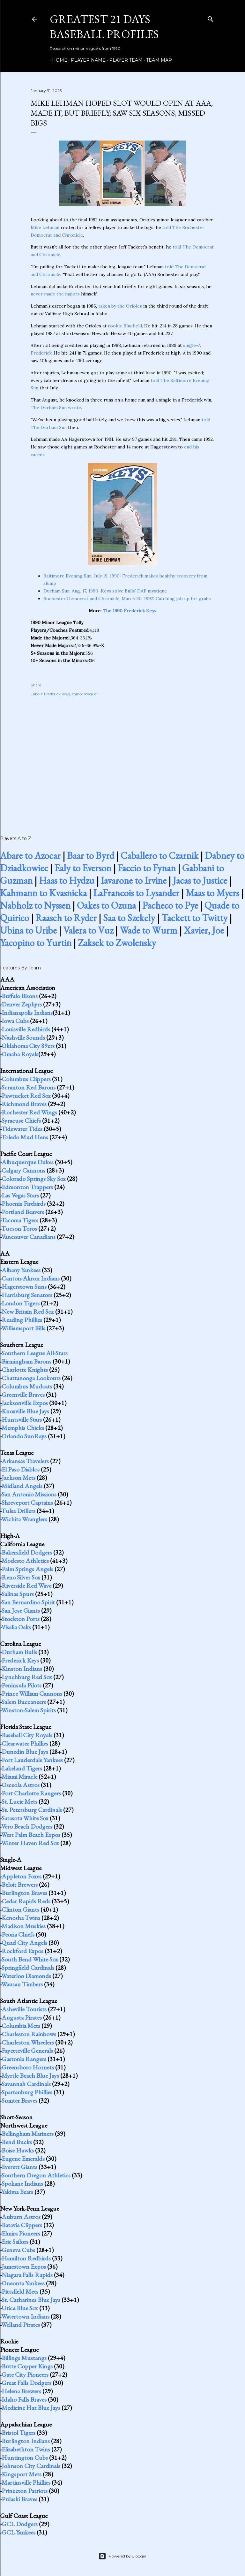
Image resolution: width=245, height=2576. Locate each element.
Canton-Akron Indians (31, 1278)
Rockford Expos (22, 1951)
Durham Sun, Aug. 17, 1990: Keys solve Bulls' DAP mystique (105, 591)
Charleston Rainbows (29, 2034)
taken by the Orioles (120, 306)
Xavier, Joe (204, 930)
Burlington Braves (24, 1893)
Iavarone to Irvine (134, 880)
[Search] (210, 17)
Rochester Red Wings (29, 1112)
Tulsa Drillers (18, 1511)
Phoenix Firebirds (24, 1203)
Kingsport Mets (21, 2474)
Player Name (86, 60)
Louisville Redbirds (26, 1029)
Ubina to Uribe (28, 930)
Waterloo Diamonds (26, 1976)
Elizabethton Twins (26, 2449)
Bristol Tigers (18, 2432)
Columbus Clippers (26, 1079)
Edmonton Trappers (27, 1187)
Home (57, 60)
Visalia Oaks (16, 1627)
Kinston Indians (22, 1668)
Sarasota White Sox (25, 1818)
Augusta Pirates (22, 2017)
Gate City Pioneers (25, 2374)
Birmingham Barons (26, 1361)
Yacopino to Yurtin (35, 942)
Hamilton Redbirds (26, 2258)
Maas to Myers (212, 893)
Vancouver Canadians (28, 1237)
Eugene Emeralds (23, 2158)
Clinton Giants (20, 1909)
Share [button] (36, 685)
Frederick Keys (57, 694)
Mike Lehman (45, 227)
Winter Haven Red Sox (30, 1843)
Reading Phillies (22, 1320)
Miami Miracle (19, 1776)
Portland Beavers (23, 1212)
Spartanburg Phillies (27, 2092)
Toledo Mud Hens (24, 1137)
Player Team (123, 60)
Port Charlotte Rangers (31, 1793)
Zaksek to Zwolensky (117, 942)
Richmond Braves (24, 1104)
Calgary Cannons (23, 1170)
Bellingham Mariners (28, 2133)
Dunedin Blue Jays (25, 1751)
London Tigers (21, 1303)
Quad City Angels (24, 1942)
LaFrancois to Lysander (136, 893)
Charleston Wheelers (28, 2042)
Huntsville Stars (22, 1419)
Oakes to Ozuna (106, 905)
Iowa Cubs (15, 1021)
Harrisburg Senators (27, 1295)
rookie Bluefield (125, 326)
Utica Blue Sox (20, 2308)
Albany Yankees (21, 1270)
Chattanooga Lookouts (31, 1378)
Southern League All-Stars (35, 1353)
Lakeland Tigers (22, 1768)
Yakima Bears (17, 2192)
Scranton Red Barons (29, 1087)
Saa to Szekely (129, 918)
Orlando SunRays (24, 1436)
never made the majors (55, 294)
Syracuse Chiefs (21, 1120)
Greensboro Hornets (28, 2067)
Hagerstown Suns (24, 1286)
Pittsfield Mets (20, 2291)
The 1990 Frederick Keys (129, 611)
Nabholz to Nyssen (35, 905)
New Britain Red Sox (28, 1311)
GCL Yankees (18, 2532)
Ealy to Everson (83, 868)
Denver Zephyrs (22, 1004)
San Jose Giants (21, 1610)
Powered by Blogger (122, 2556)
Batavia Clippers (22, 2225)
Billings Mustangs (24, 2358)
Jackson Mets (18, 1477)
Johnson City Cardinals (31, 2466)
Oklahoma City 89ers (28, 1046)
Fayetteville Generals (27, 2050)
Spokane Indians (22, 2183)
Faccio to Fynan (147, 868)
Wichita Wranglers (24, 1519)
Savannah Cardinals (26, 2084)
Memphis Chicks (23, 1428)
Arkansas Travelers (25, 1461)
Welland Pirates (20, 2324)
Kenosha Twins (21, 1918)
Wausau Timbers (22, 1984)
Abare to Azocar (30, 855)
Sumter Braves (19, 2100)
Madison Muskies (24, 1926)
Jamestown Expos (24, 2266)
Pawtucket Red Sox (26, 1095)
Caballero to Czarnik (159, 855)
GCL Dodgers (20, 2524)
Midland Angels (22, 1486)
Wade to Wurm (148, 930)
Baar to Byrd (90, 855)
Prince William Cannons (32, 1693)
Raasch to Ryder (66, 918)
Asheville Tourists (24, 2009)
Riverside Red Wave (26, 1585)
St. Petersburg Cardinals (32, 1810)
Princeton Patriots (25, 2491)
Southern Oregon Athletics (36, 2175)
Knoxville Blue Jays (25, 1411)
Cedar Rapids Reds (26, 1901)
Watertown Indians (25, 2316)
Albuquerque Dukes (28, 1162)
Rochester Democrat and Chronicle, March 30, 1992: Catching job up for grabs (127, 598)
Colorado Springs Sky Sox (34, 1178)
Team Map (157, 60)
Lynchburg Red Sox (27, 1677)
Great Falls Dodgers (26, 2383)
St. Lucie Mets (19, 1801)
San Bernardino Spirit (28, 1602)
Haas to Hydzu (66, 880)
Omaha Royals (20, 1054)
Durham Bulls (19, 1652)
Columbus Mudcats (27, 1386)
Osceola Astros (21, 1785)
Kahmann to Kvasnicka (43, 893)
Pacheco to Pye (170, 905)
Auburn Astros (21, 2217)
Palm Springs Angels (27, 1569)
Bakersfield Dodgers (27, 1552)
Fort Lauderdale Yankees (32, 1760)
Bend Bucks (17, 2142)
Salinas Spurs (18, 1594)
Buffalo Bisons (20, 996)
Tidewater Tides (21, 1129)
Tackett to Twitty (194, 918)
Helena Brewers (21, 2391)
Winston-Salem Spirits (28, 1710)
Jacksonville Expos (25, 1403)
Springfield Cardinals (28, 1967)
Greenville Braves (23, 1394)
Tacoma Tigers (19, 1220)
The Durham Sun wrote (56, 407)
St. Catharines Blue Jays (31, 2300)
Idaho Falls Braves (24, 2399)
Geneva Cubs (18, 2250)
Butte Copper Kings (27, 2366)
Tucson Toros (19, 1228)
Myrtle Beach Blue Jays (30, 2075)
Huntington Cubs (25, 2457)
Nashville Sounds (23, 1037)
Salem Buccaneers (24, 1702)
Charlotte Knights (25, 1369)
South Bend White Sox (30, 1959)
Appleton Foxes (21, 1876)
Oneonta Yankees (23, 2283)
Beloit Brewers (20, 1884)
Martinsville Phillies (26, 2482)
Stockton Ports (21, 1619)
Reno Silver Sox (21, 1577)
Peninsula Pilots (21, 1685)
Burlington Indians (26, 2441)
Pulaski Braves (19, 2499)
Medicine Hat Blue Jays (31, 2408)
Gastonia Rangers (24, 2059)
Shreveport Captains (27, 1502)
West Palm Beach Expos (30, 1835)
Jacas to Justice (200, 880)
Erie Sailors (15, 2241)
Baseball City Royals (27, 1735)
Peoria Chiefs (18, 1934)
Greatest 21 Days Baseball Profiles (104, 26)
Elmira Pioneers (21, 2233)
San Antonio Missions (29, 1494)
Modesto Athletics (25, 1560)
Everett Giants (19, 2167)
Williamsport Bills (23, 1328)
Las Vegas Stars (20, 1195)
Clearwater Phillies (25, 1743)
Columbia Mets (21, 2026)
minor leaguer (85, 694)
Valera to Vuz (88, 930)
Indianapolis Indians (27, 1012)
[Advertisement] (122, 759)
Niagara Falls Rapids (27, 2275)
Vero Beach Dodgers (26, 1826)
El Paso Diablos (21, 1469)
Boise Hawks (18, 2150)
